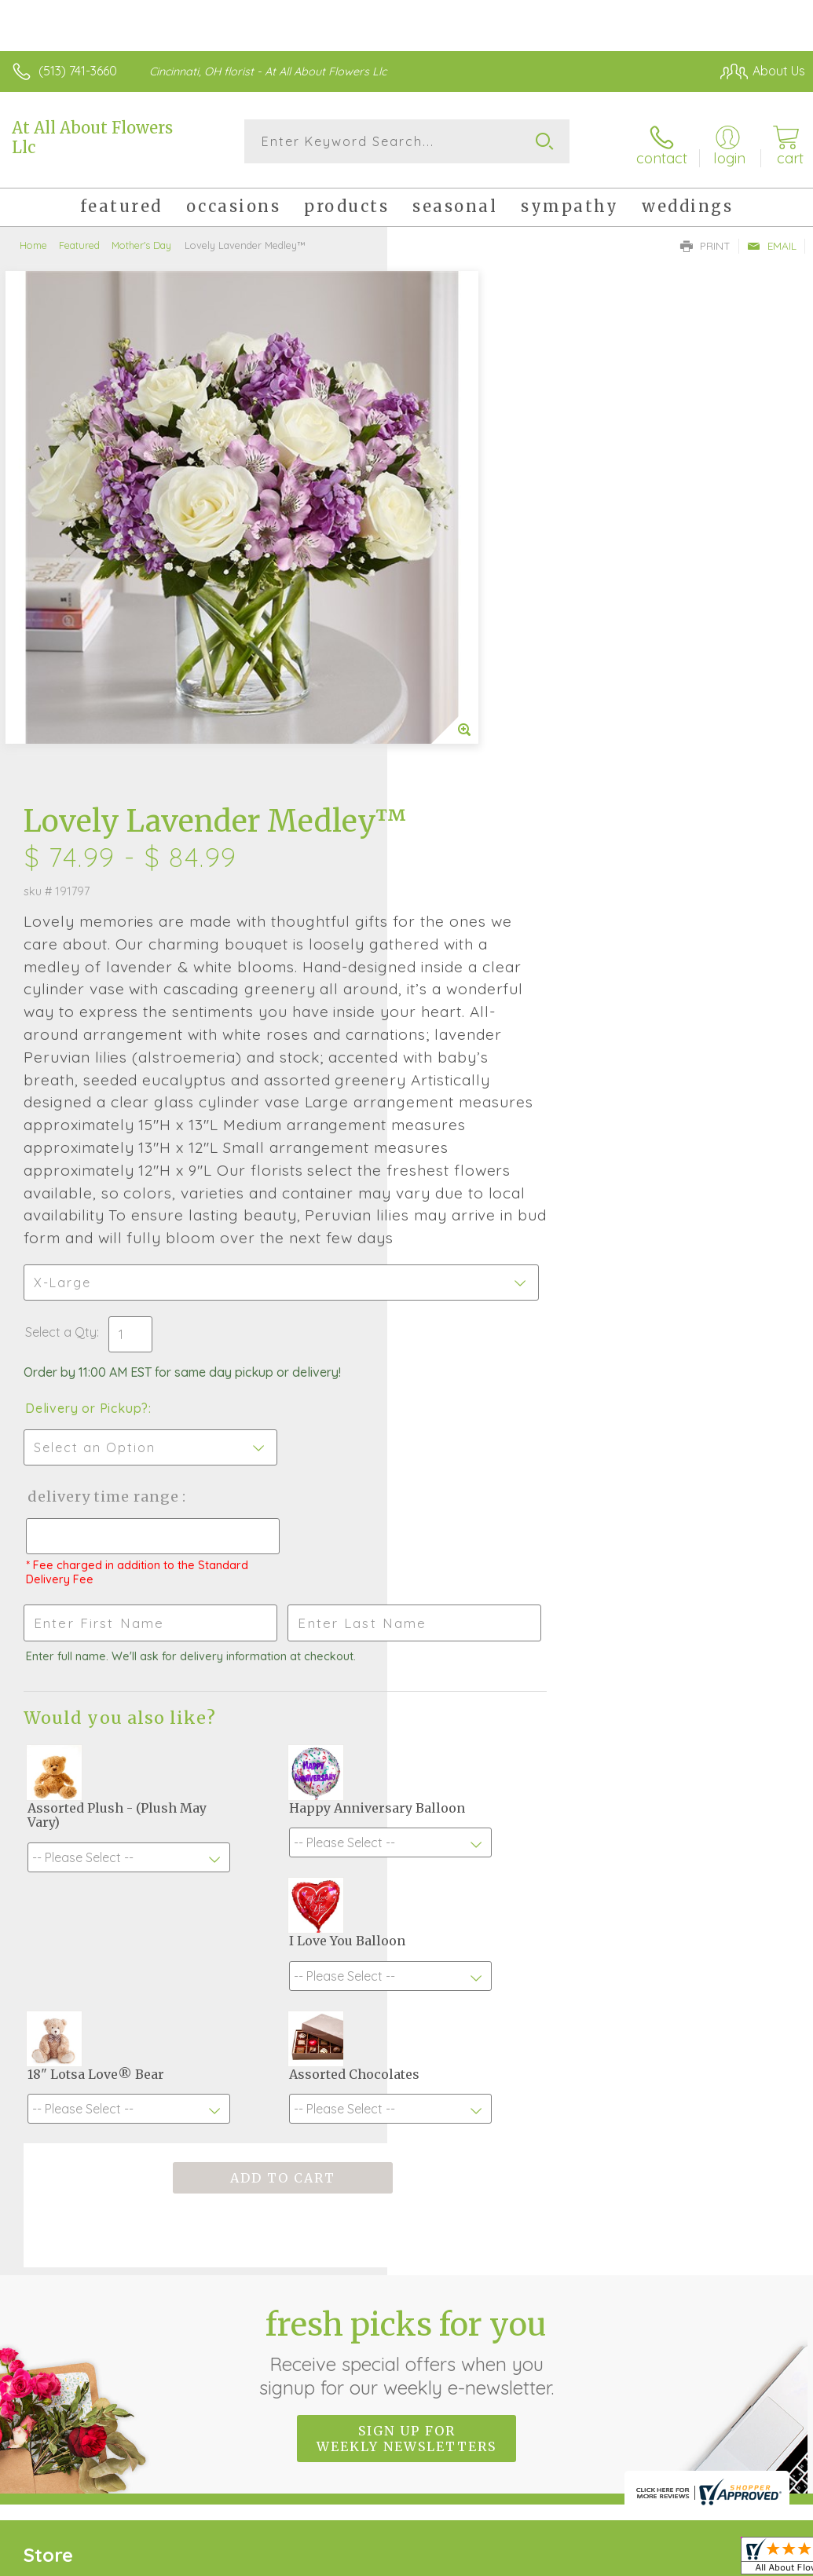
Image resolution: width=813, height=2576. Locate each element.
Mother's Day (141, 239)
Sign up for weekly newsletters (406, 2024)
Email (772, 240)
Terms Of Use (445, 2409)
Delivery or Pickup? (474, 980)
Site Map (747, 2409)
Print (705, 240)
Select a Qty (448, 904)
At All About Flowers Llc (92, 137)
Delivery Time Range (489, 1068)
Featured (79, 239)
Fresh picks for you (406, 1938)
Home (33, 239)
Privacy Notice (538, 2409)
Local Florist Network (650, 2409)
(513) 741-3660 (77, 71)
